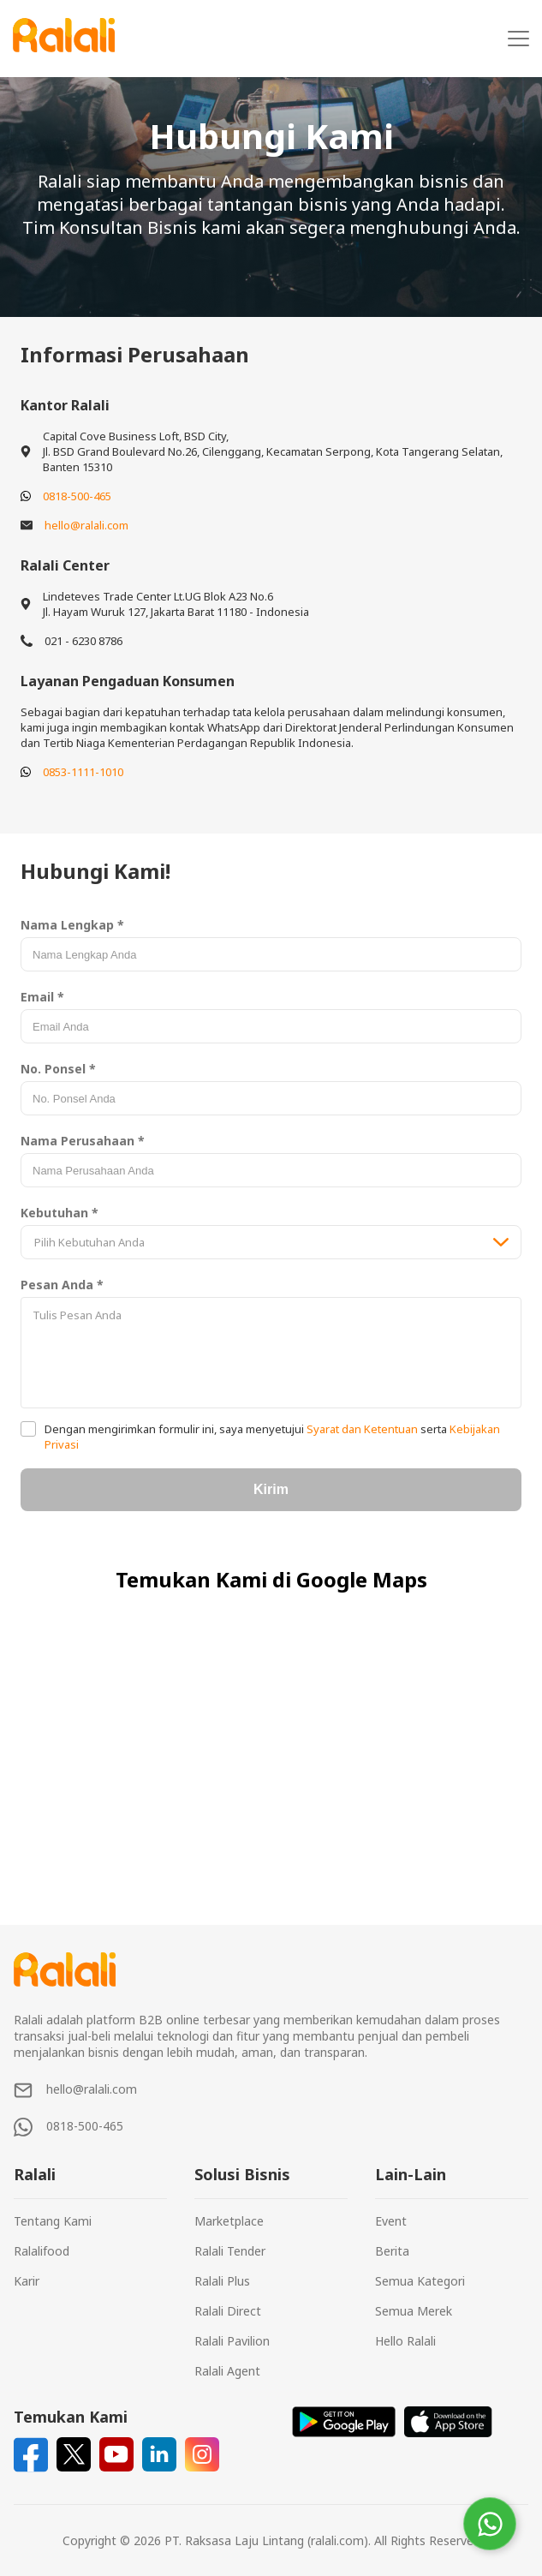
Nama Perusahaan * (83, 1141)
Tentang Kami (53, 2221)
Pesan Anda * (62, 1284)
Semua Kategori (420, 2281)
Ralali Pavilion (232, 2341)
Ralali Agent (227, 2371)
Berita (392, 2251)
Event (391, 2221)
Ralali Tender (229, 2251)
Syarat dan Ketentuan (362, 1429)
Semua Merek (413, 2311)
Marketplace (229, 2221)
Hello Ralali (405, 2341)
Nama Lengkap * (72, 925)
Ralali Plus (222, 2281)
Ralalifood (41, 2251)
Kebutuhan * (59, 1212)
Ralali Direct (227, 2311)
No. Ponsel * (58, 1069)
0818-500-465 (77, 496)
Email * (42, 997)
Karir (26, 2281)
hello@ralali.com (86, 525)
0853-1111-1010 (83, 772)
